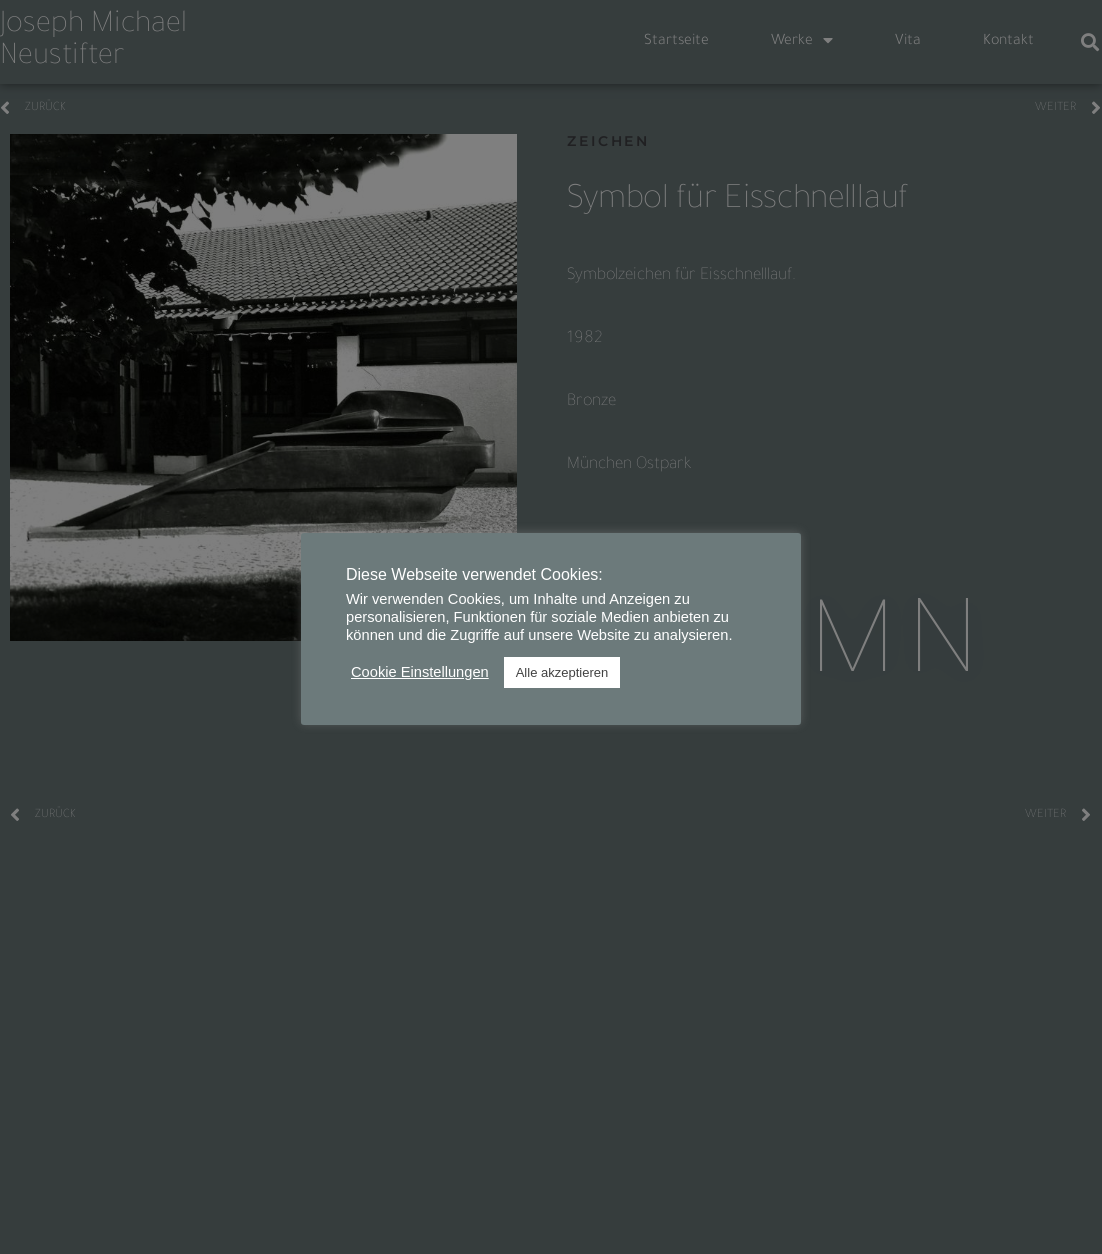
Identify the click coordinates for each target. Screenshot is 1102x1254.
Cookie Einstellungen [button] (420, 672)
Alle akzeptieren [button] (562, 672)
